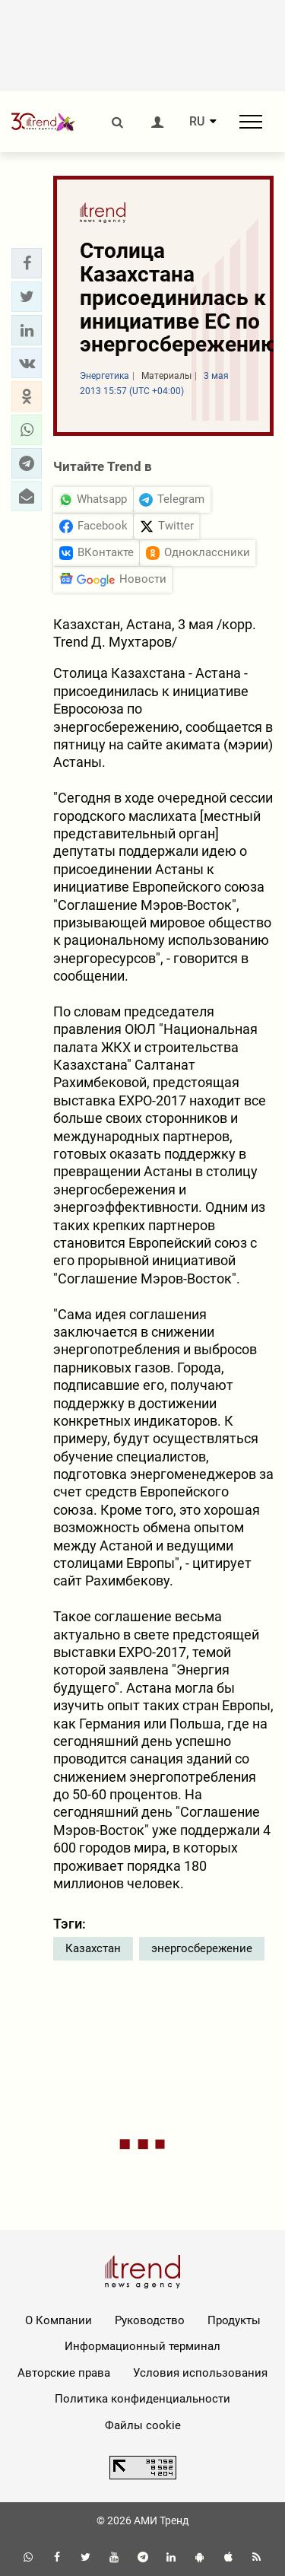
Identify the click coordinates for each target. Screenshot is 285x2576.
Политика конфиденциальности (142, 2399)
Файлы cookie (143, 2425)
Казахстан (93, 1948)
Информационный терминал (142, 2346)
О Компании (58, 2320)
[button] (26, 263)
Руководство (150, 2320)
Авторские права (63, 2373)
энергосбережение (201, 1948)
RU (196, 122)
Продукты (234, 2320)
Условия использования (200, 2373)
